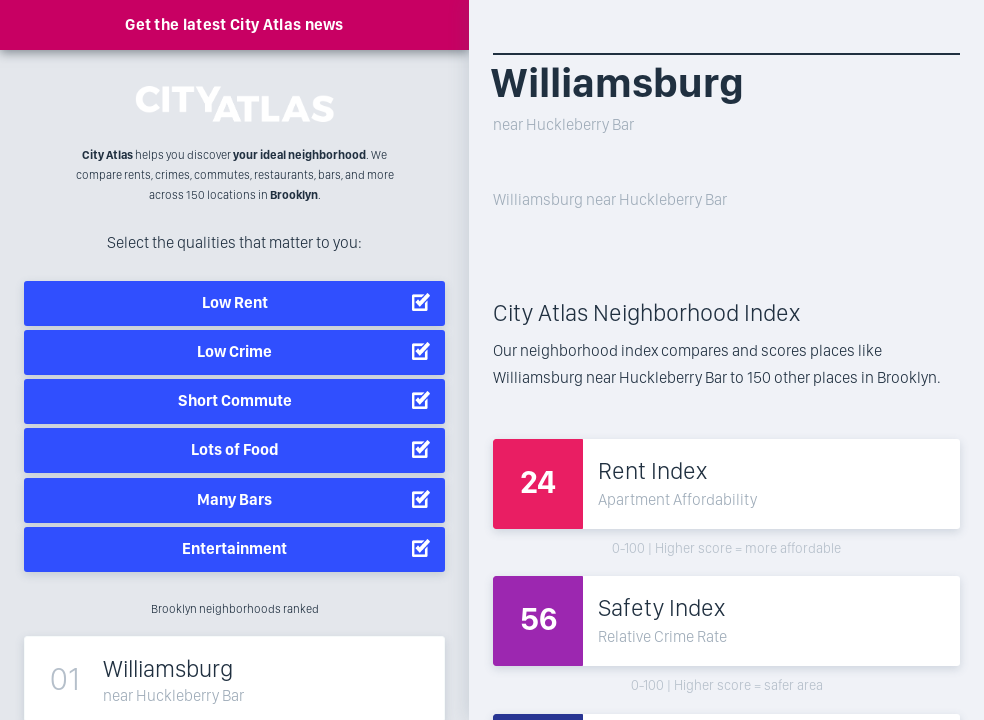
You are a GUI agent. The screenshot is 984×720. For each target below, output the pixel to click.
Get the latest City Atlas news (234, 24)
